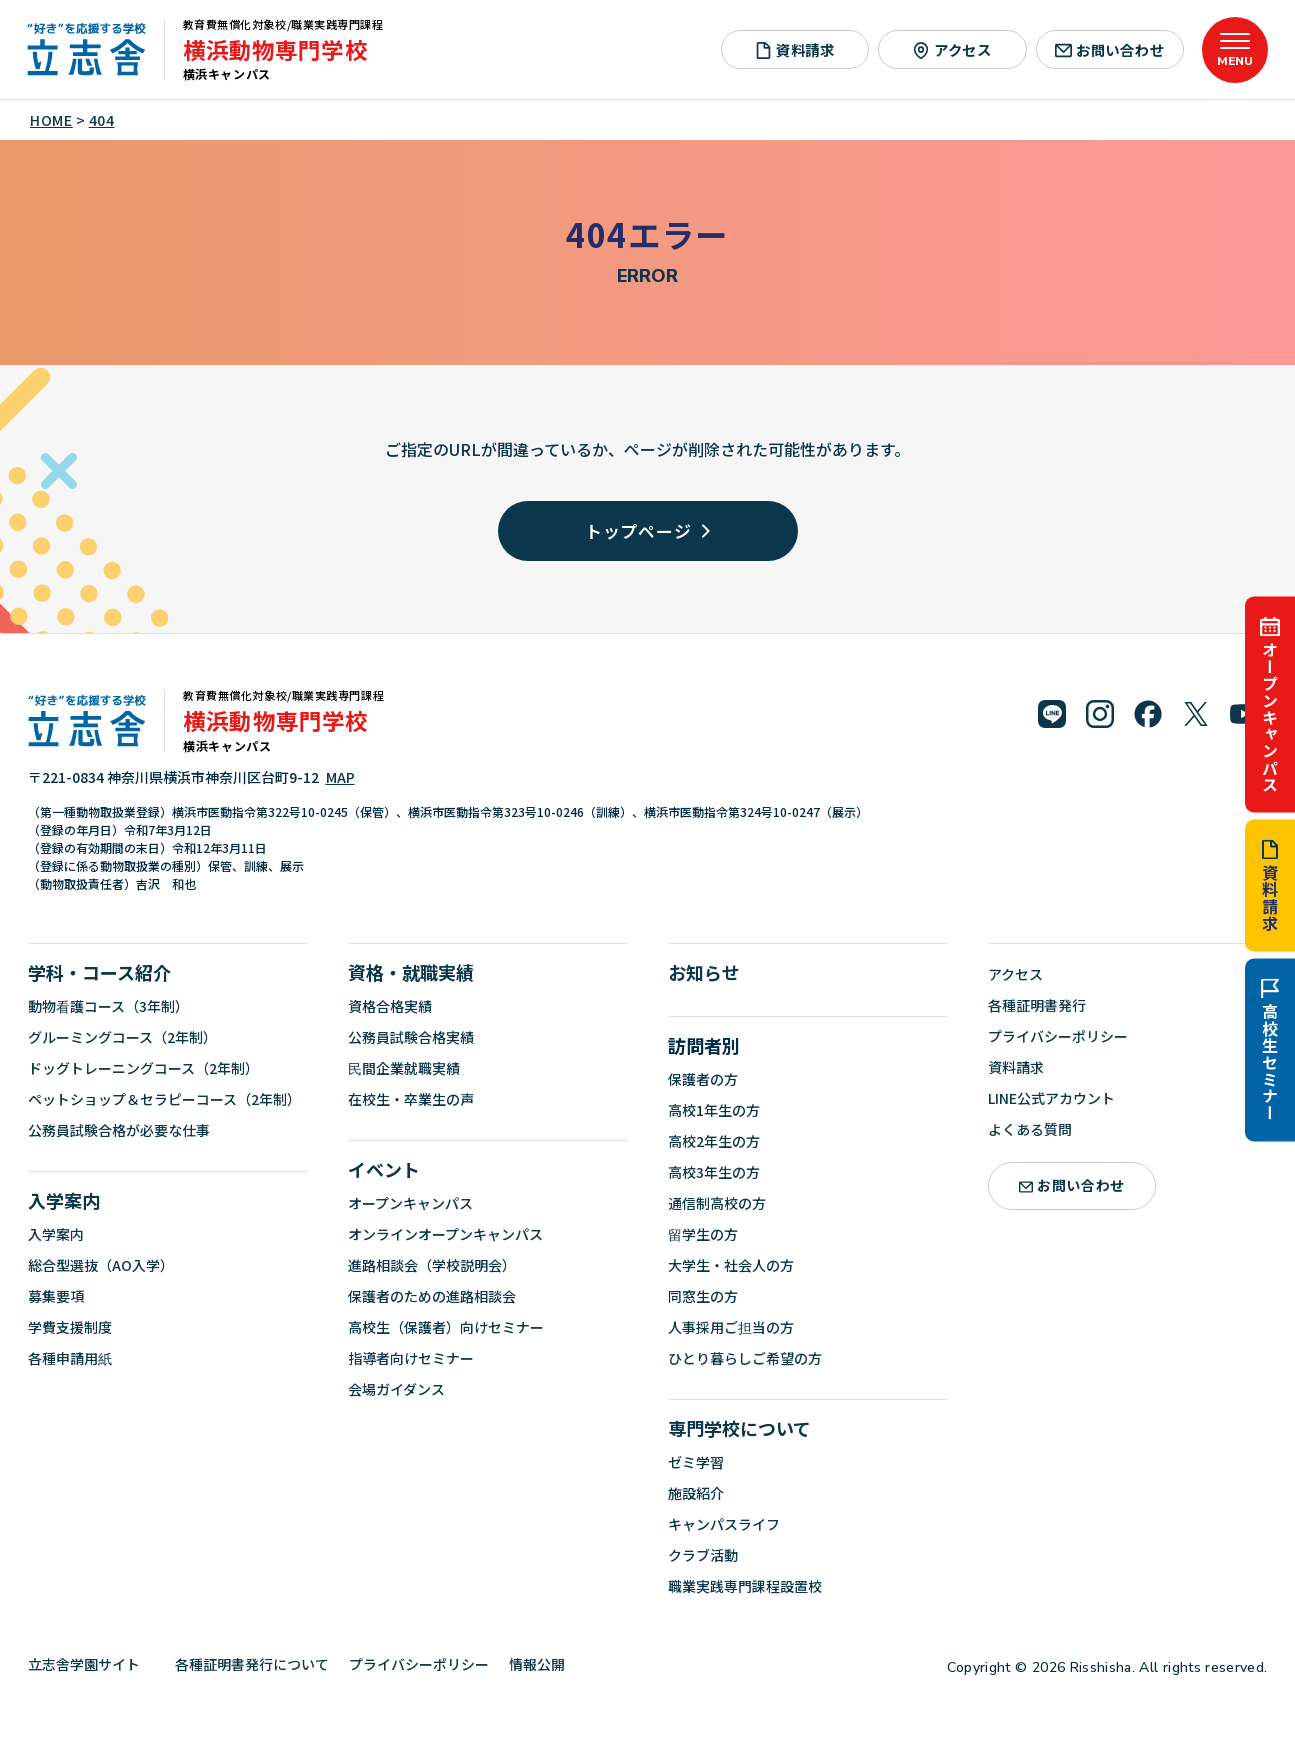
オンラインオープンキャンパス (445, 1234)
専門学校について (739, 1428)
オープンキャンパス (1270, 705)
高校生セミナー (1270, 1050)
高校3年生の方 (714, 1172)
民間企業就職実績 (404, 1068)
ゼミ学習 (696, 1462)
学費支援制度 (70, 1327)
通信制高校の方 (717, 1203)
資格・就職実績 (411, 972)
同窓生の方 (703, 1296)
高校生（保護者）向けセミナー (446, 1327)
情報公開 (544, 1664)
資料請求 (1270, 886)
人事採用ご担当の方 (731, 1327)
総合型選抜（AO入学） (101, 1265)
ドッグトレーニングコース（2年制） (143, 1068)
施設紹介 (696, 1493)
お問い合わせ (1109, 49)
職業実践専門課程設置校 (745, 1586)
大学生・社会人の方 (731, 1265)
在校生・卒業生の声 (411, 1099)
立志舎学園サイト (91, 1664)
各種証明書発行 (1037, 1005)
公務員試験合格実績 (411, 1037)
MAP (340, 777)
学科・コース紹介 (99, 972)
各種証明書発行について (252, 1664)
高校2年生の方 (714, 1141)
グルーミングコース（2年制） (122, 1037)
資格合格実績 (390, 1006)
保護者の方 (703, 1079)
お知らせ (704, 972)
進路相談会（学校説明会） (432, 1265)
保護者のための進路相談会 (432, 1296)
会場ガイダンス (396, 1389)
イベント (384, 1169)
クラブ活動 (703, 1555)
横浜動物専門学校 (275, 49)
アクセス (952, 49)
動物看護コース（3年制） (108, 1006)
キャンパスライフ (724, 1524)
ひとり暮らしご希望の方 (745, 1358)
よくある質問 (1030, 1129)
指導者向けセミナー (411, 1358)
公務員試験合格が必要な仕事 (119, 1130)
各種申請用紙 (70, 1358)
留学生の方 (703, 1234)
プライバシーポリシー (1058, 1036)
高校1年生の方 (714, 1110)
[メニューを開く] (1235, 50)
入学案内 (64, 1200)
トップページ (648, 530)
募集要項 (56, 1296)
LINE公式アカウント (1051, 1098)
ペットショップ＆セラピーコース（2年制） (164, 1099)
